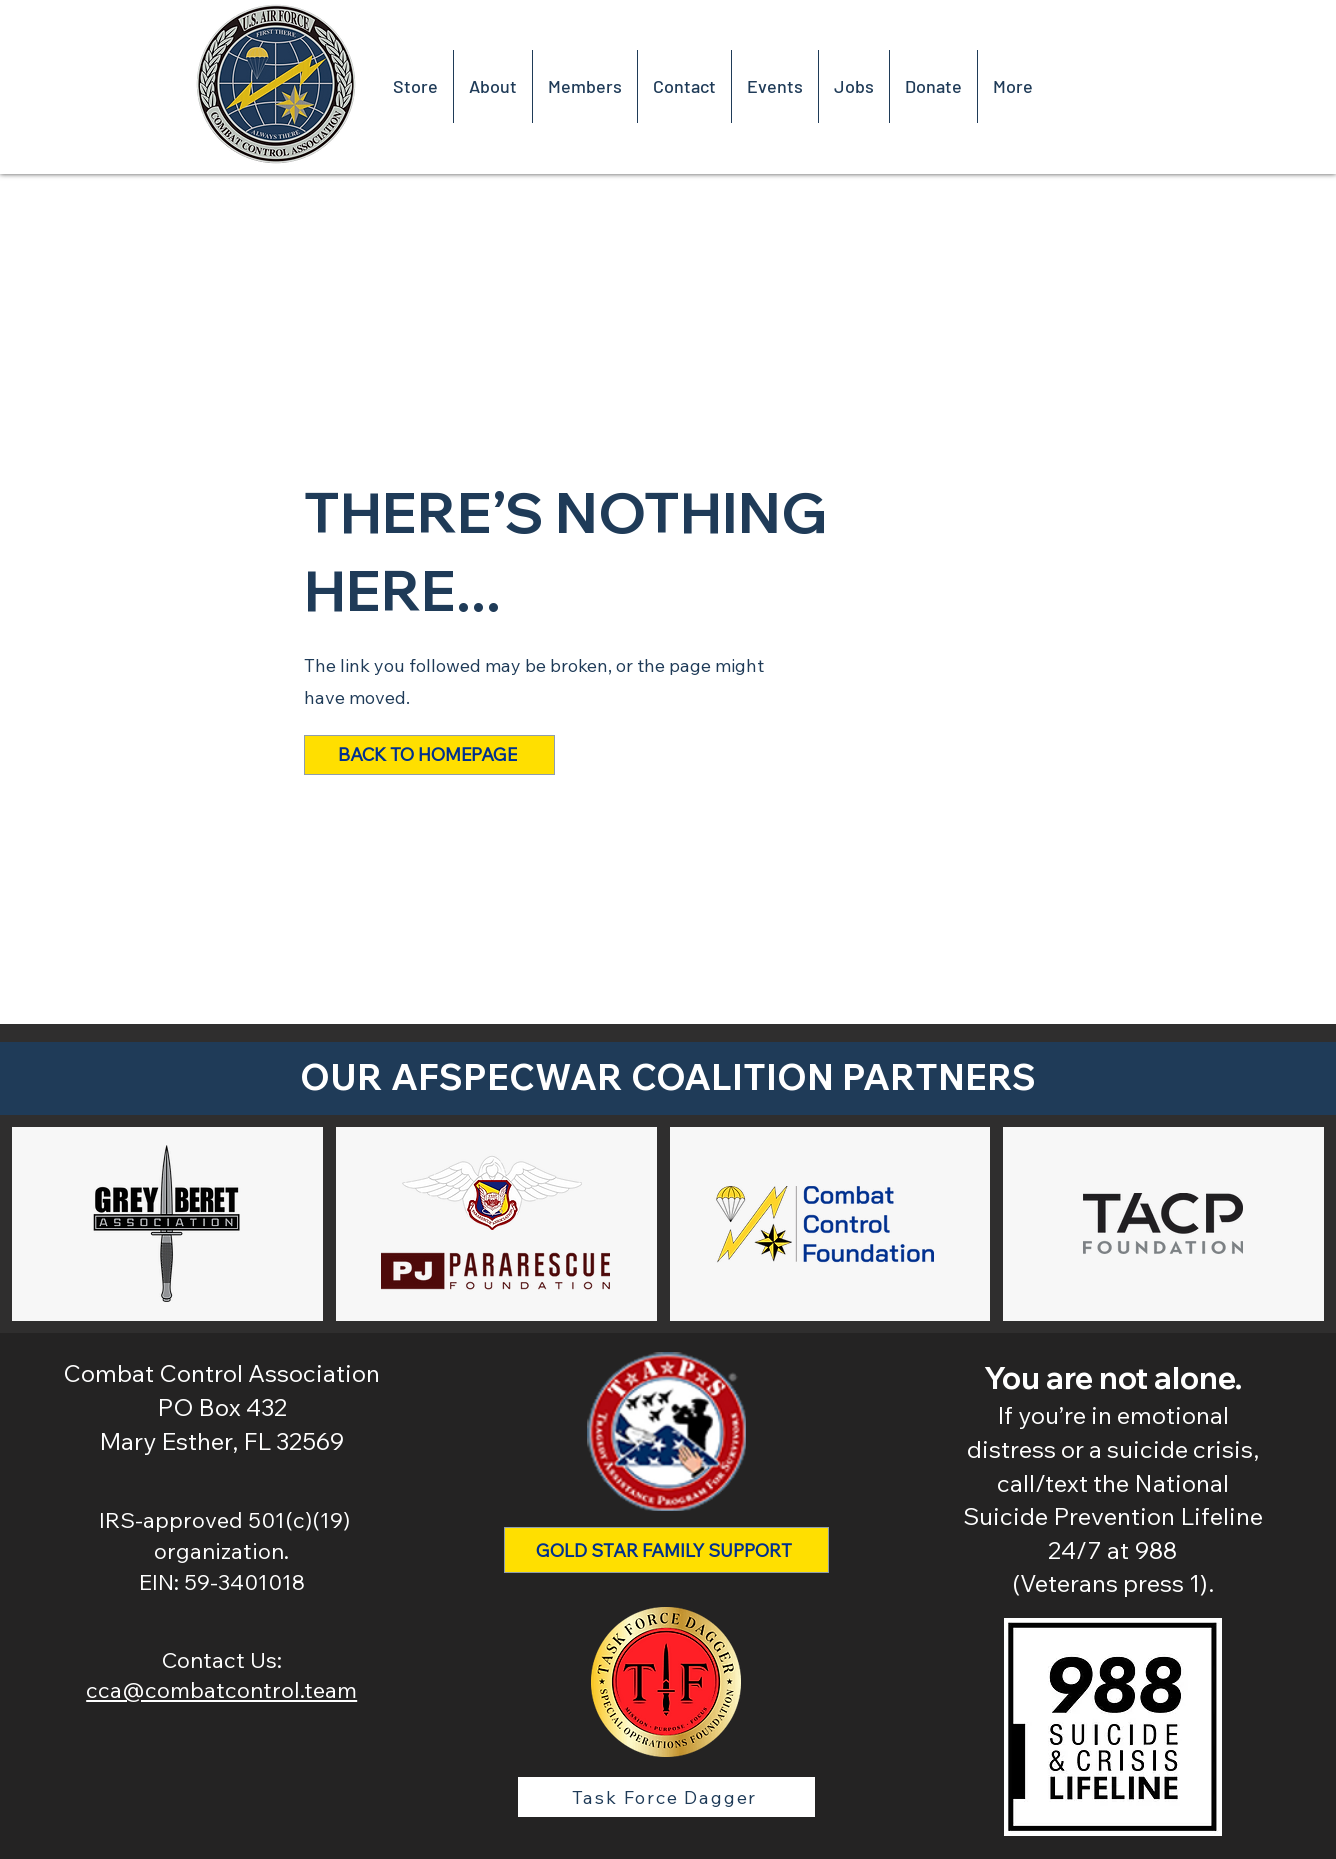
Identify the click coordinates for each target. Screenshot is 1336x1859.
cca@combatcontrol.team (221, 1690)
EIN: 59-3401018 (222, 1582)
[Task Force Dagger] (666, 1797)
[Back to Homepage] (429, 755)
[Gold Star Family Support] (666, 1550)
